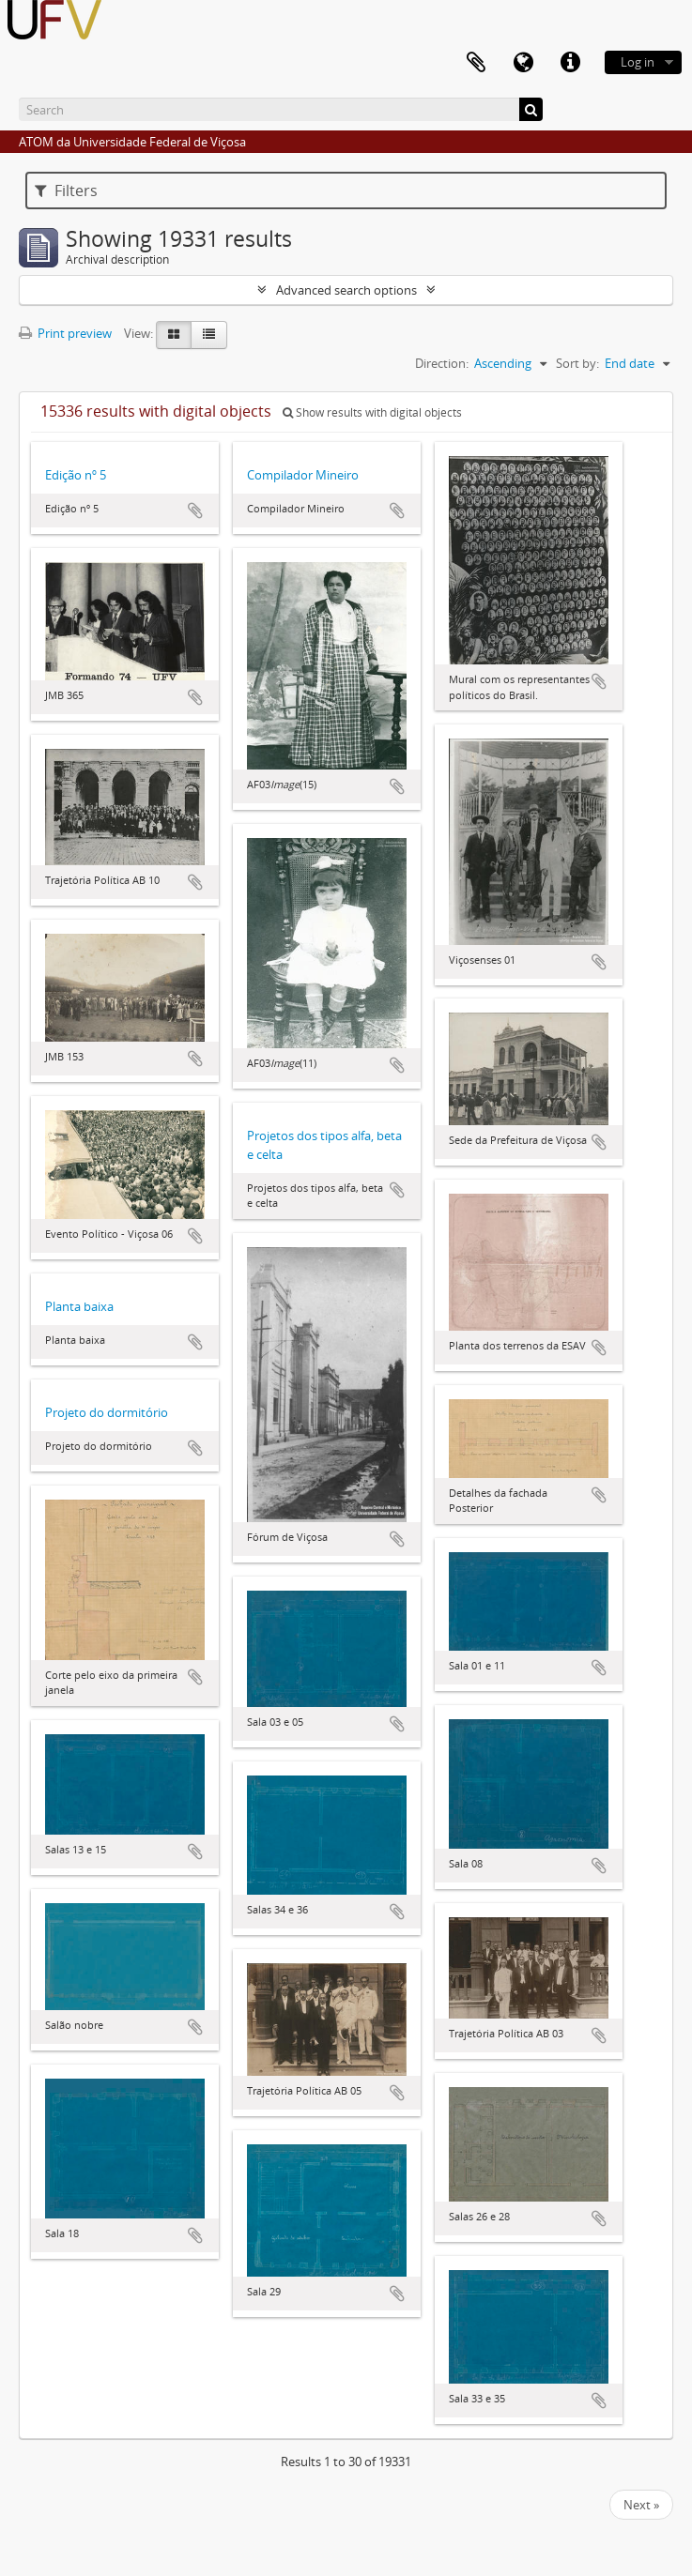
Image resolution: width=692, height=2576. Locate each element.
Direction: (442, 363)
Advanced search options (346, 290)
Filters (66, 190)
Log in (637, 61)
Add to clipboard (195, 510)
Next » (641, 2504)
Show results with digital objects (372, 412)
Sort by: (577, 363)
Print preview (65, 333)
